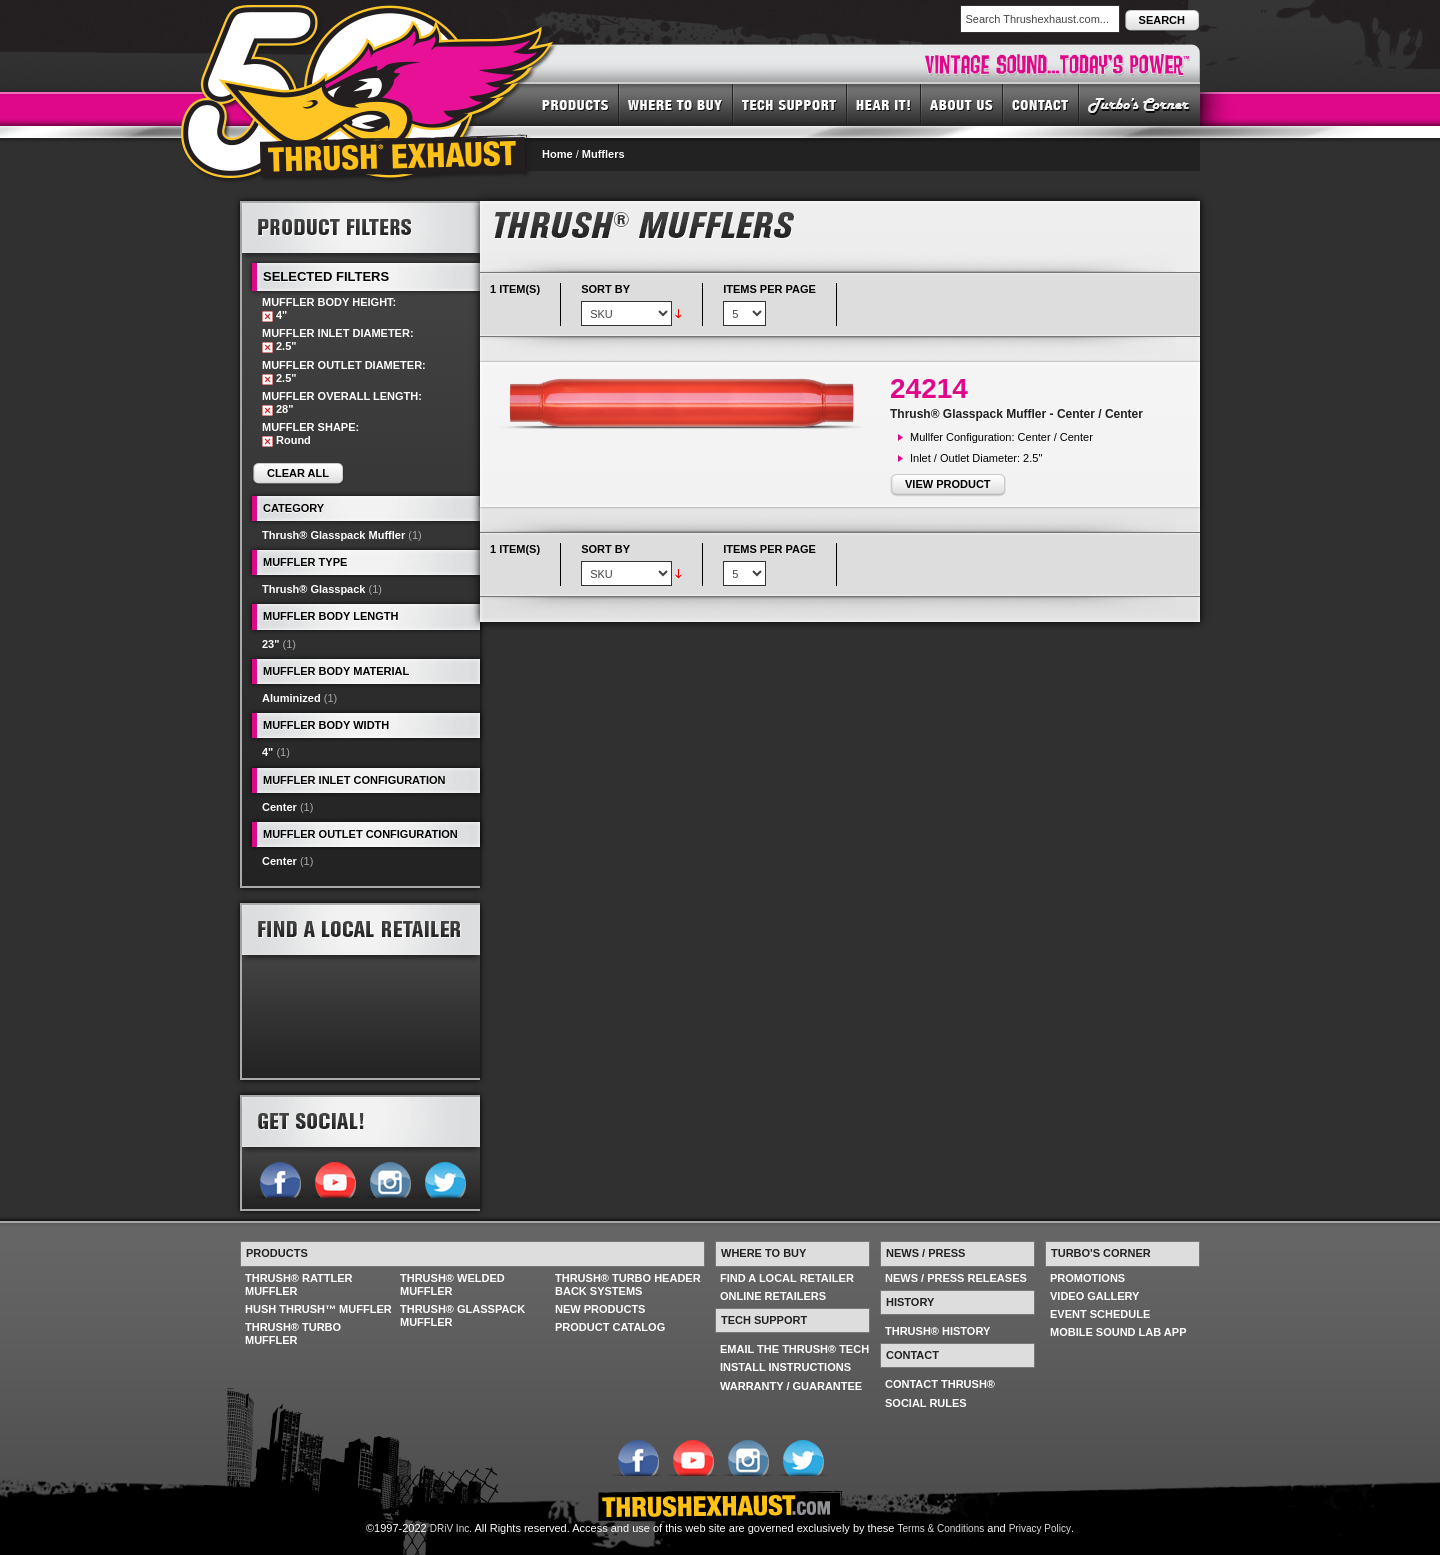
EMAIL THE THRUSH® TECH (794, 1349)
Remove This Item (267, 316)
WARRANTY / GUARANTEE (791, 1386)
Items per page (769, 289)
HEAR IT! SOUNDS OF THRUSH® (884, 104)
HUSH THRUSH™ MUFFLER (318, 1309)
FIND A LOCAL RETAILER (787, 1278)
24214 (929, 388)
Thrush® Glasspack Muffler (333, 535)
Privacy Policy (1040, 1528)
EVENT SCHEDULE (1100, 1314)
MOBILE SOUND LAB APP (1118, 1332)
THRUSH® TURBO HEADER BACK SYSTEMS (628, 1284)
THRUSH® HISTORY (937, 1331)
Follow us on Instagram (389, 1178)
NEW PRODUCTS (600, 1309)
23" (270, 644)
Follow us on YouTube (334, 1178)
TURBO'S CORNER (1139, 104)
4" (267, 752)
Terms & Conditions (941, 1528)
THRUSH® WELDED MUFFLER (452, 1284)
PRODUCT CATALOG (610, 1327)
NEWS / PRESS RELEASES (956, 1278)
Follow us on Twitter (444, 1178)
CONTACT (1041, 104)
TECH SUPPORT (790, 104)
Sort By (605, 289)
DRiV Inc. (451, 1528)
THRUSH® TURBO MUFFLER (293, 1333)
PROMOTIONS (1087, 1278)
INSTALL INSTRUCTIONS (785, 1367)
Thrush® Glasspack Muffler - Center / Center (1016, 414)
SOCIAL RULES (926, 1403)
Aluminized (291, 698)
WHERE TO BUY (676, 104)
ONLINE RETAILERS (773, 1296)
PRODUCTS (575, 104)
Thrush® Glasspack (313, 589)
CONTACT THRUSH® (940, 1384)
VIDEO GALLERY (1094, 1296)
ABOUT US (962, 104)
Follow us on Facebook (279, 1178)
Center (279, 807)
